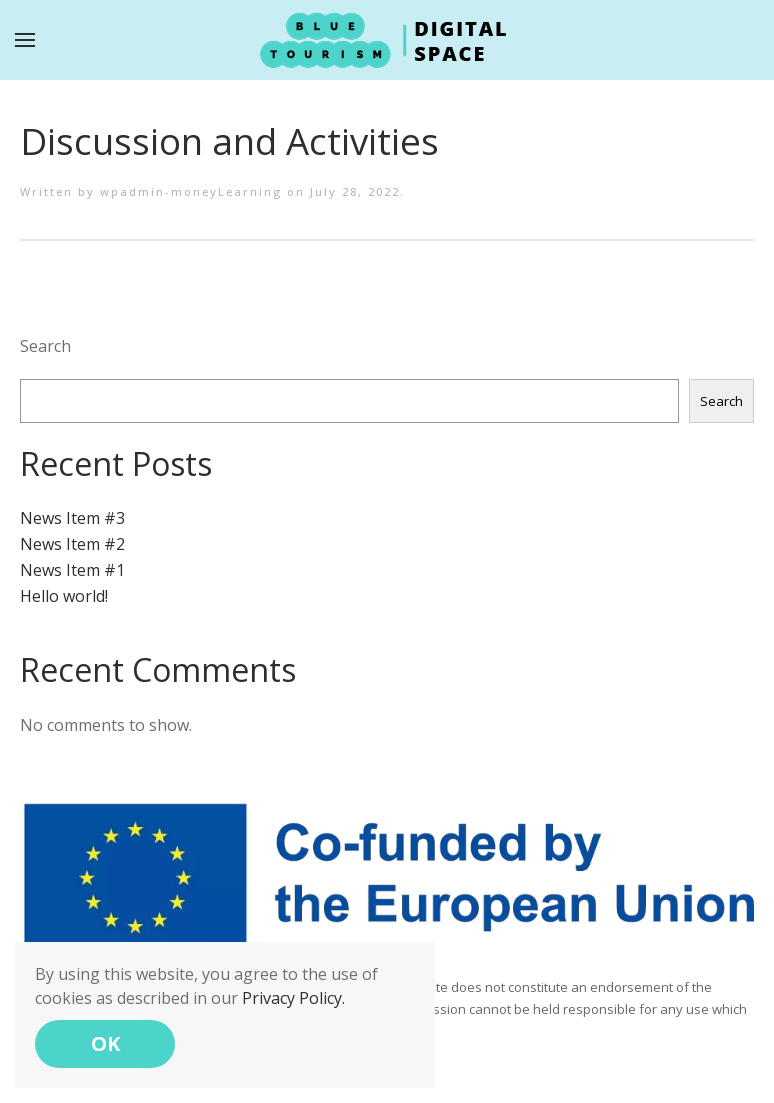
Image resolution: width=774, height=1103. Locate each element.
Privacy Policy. (293, 998)
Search (45, 346)
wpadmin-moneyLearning (191, 191)
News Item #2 (72, 544)
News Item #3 (72, 518)
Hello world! (64, 596)
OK (105, 1043)
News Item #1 (72, 570)
